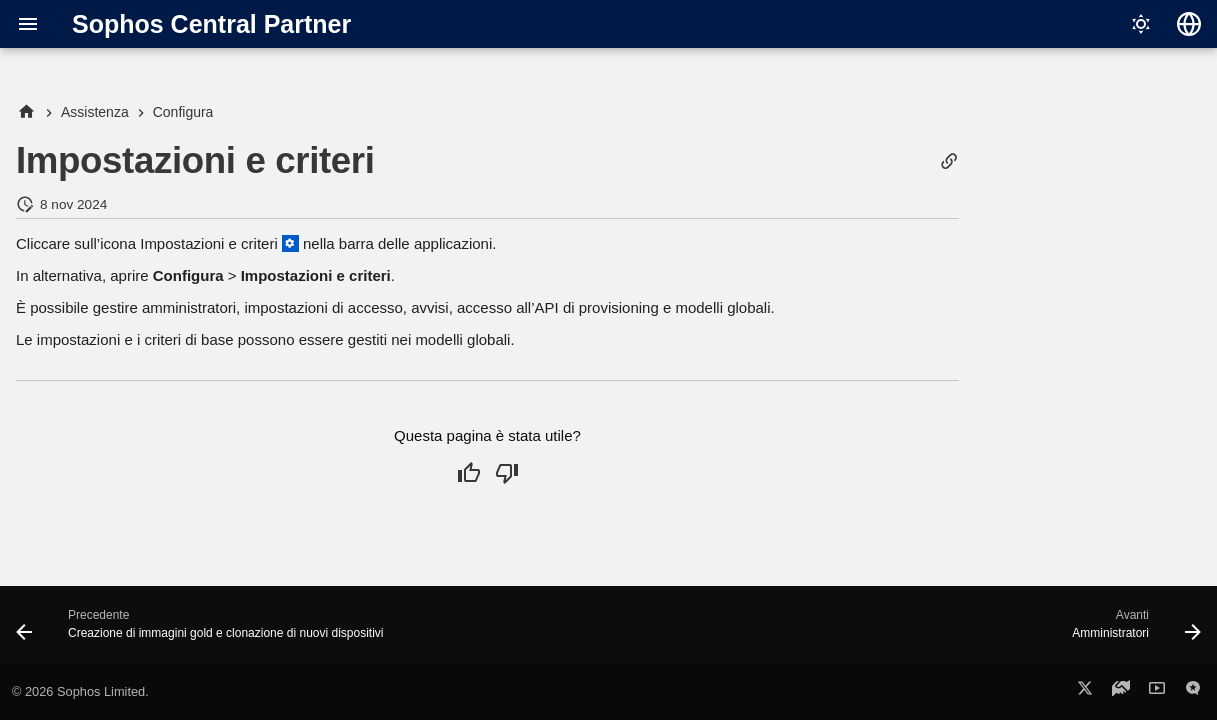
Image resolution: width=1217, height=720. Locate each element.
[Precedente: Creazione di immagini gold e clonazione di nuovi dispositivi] (205, 631)
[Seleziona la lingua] (1189, 24)
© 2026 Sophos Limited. (80, 691)
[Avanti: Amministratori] (1131, 631)
